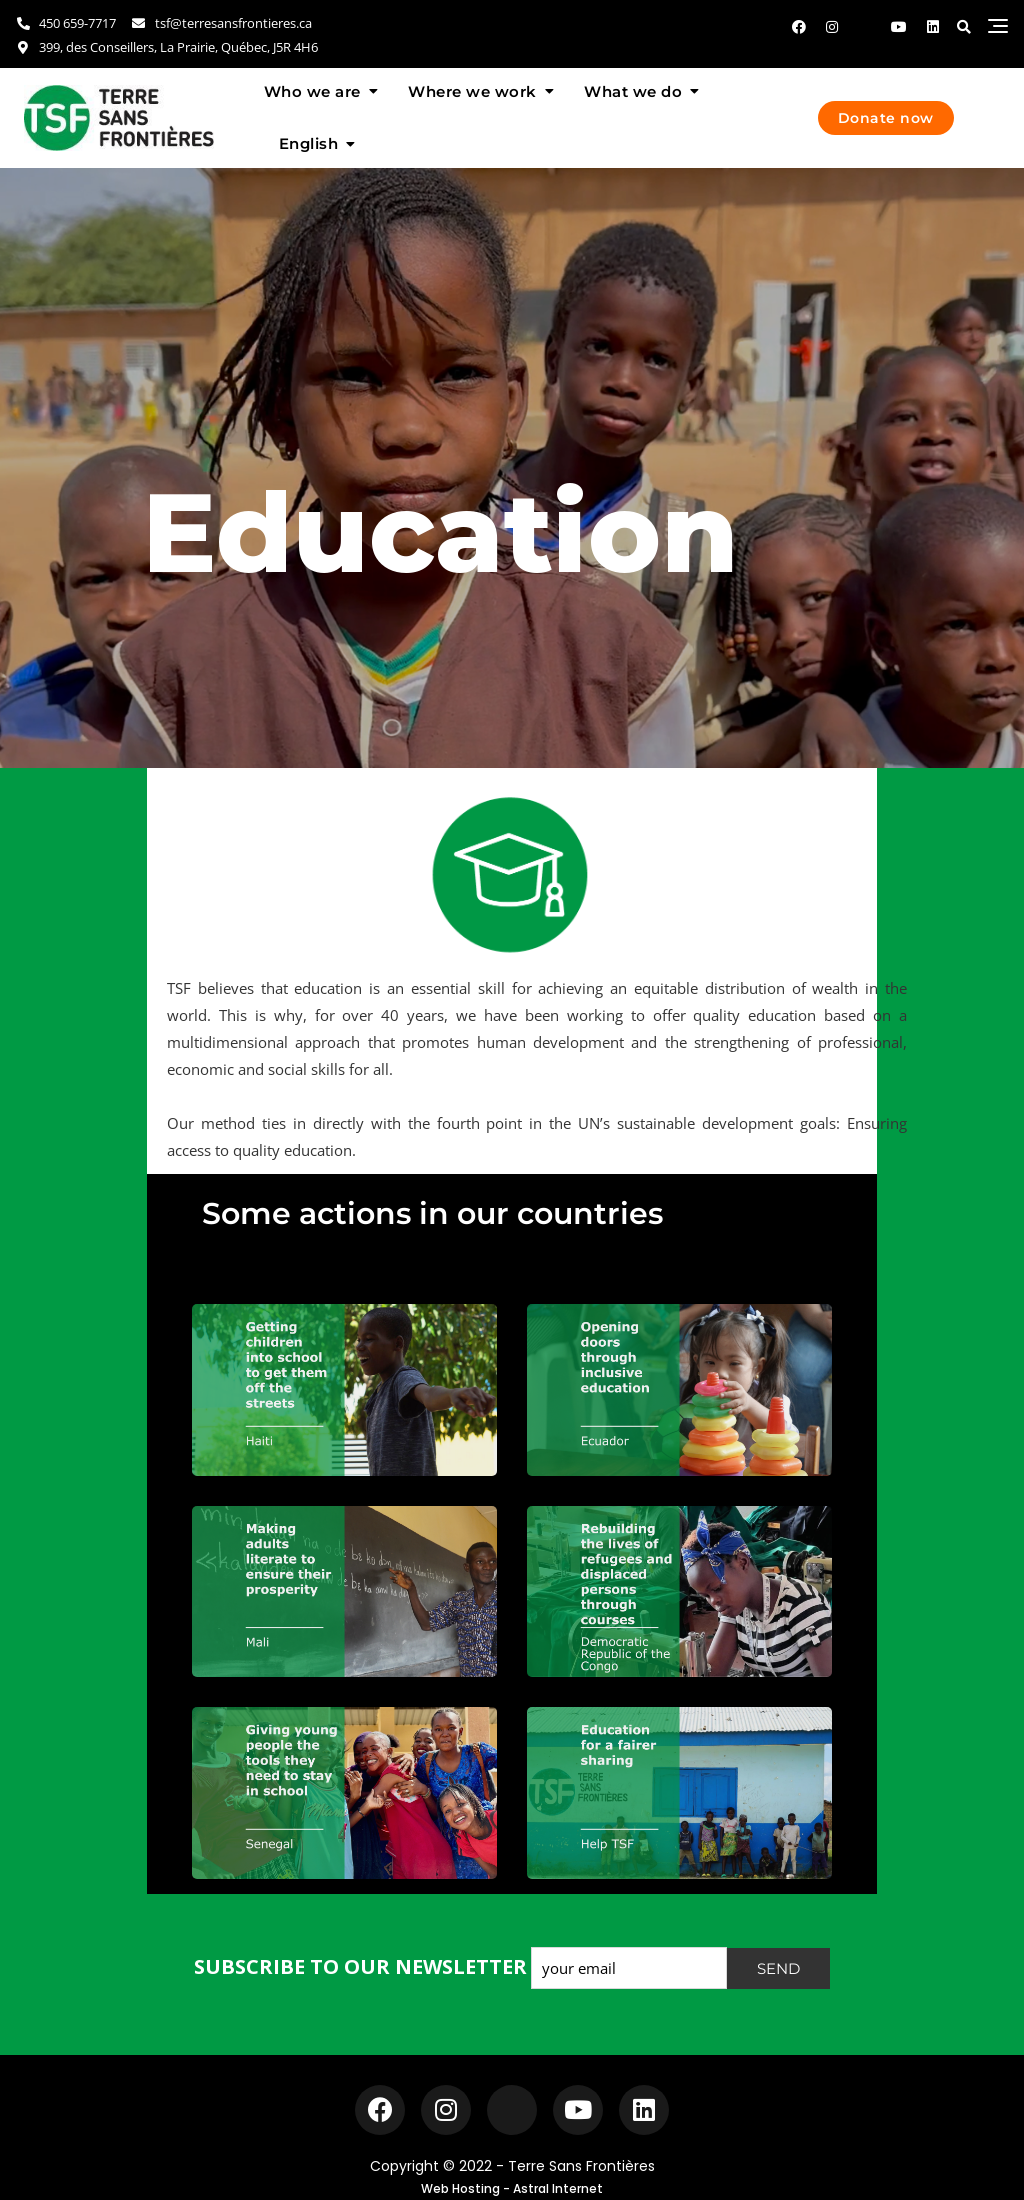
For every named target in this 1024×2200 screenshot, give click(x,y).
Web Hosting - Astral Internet (512, 2188)
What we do (633, 91)
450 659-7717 (65, 23)
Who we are (312, 91)
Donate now (886, 118)
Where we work (472, 91)
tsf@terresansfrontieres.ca (220, 23)
